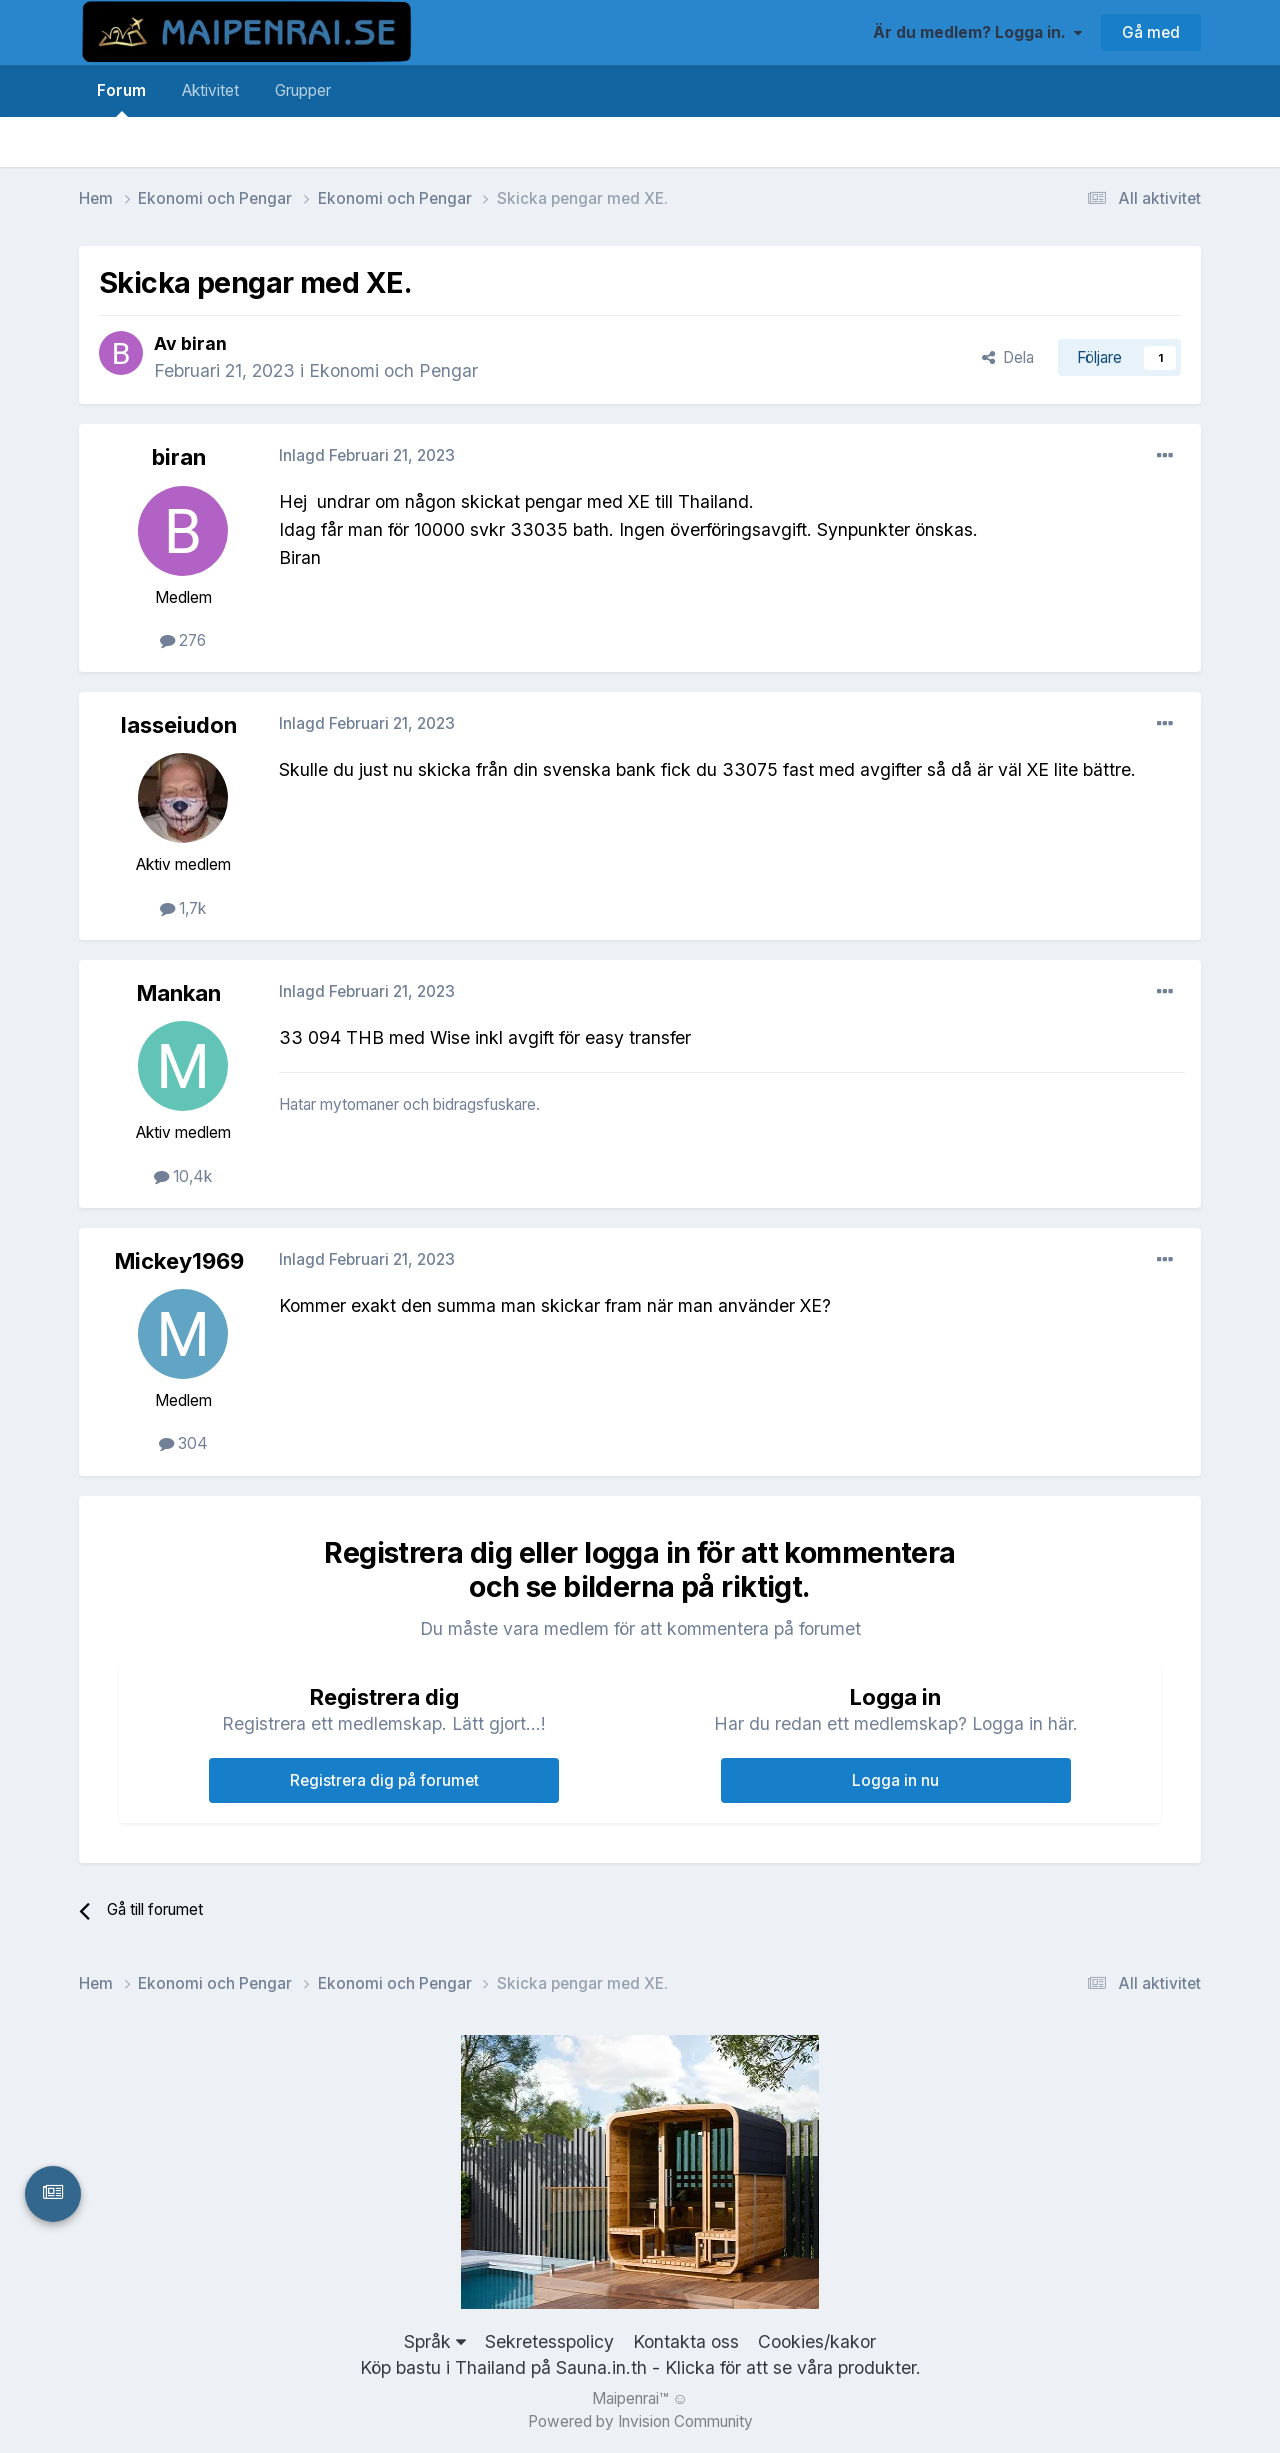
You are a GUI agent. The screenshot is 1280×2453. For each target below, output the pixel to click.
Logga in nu (895, 1780)
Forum (121, 99)
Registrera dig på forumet (384, 1780)
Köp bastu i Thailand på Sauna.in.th (503, 2367)
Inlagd (367, 455)
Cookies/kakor (817, 2341)
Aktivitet (210, 90)
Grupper (303, 90)
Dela (1008, 357)
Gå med (1151, 32)
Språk (435, 2341)
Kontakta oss (686, 2341)
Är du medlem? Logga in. (977, 32)
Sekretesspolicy (549, 2341)
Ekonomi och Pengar (393, 370)
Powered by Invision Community (640, 2421)
